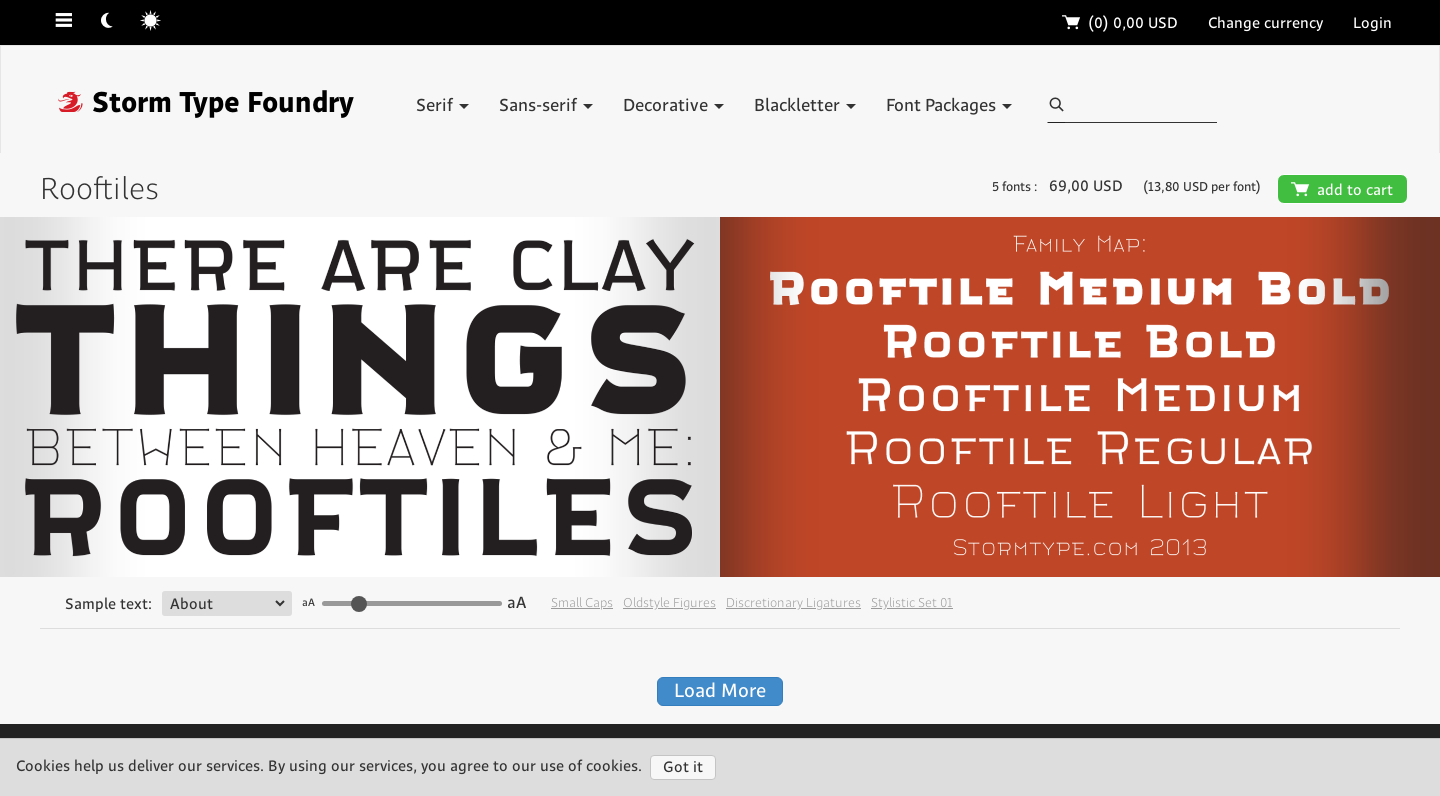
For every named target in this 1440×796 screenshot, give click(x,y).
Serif (442, 106)
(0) (1120, 23)
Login (1372, 23)
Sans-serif (546, 106)
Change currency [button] (1265, 23)
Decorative (673, 106)
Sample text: (108, 604)
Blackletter (805, 106)
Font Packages (949, 106)
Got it (683, 767)
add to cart (1342, 190)
